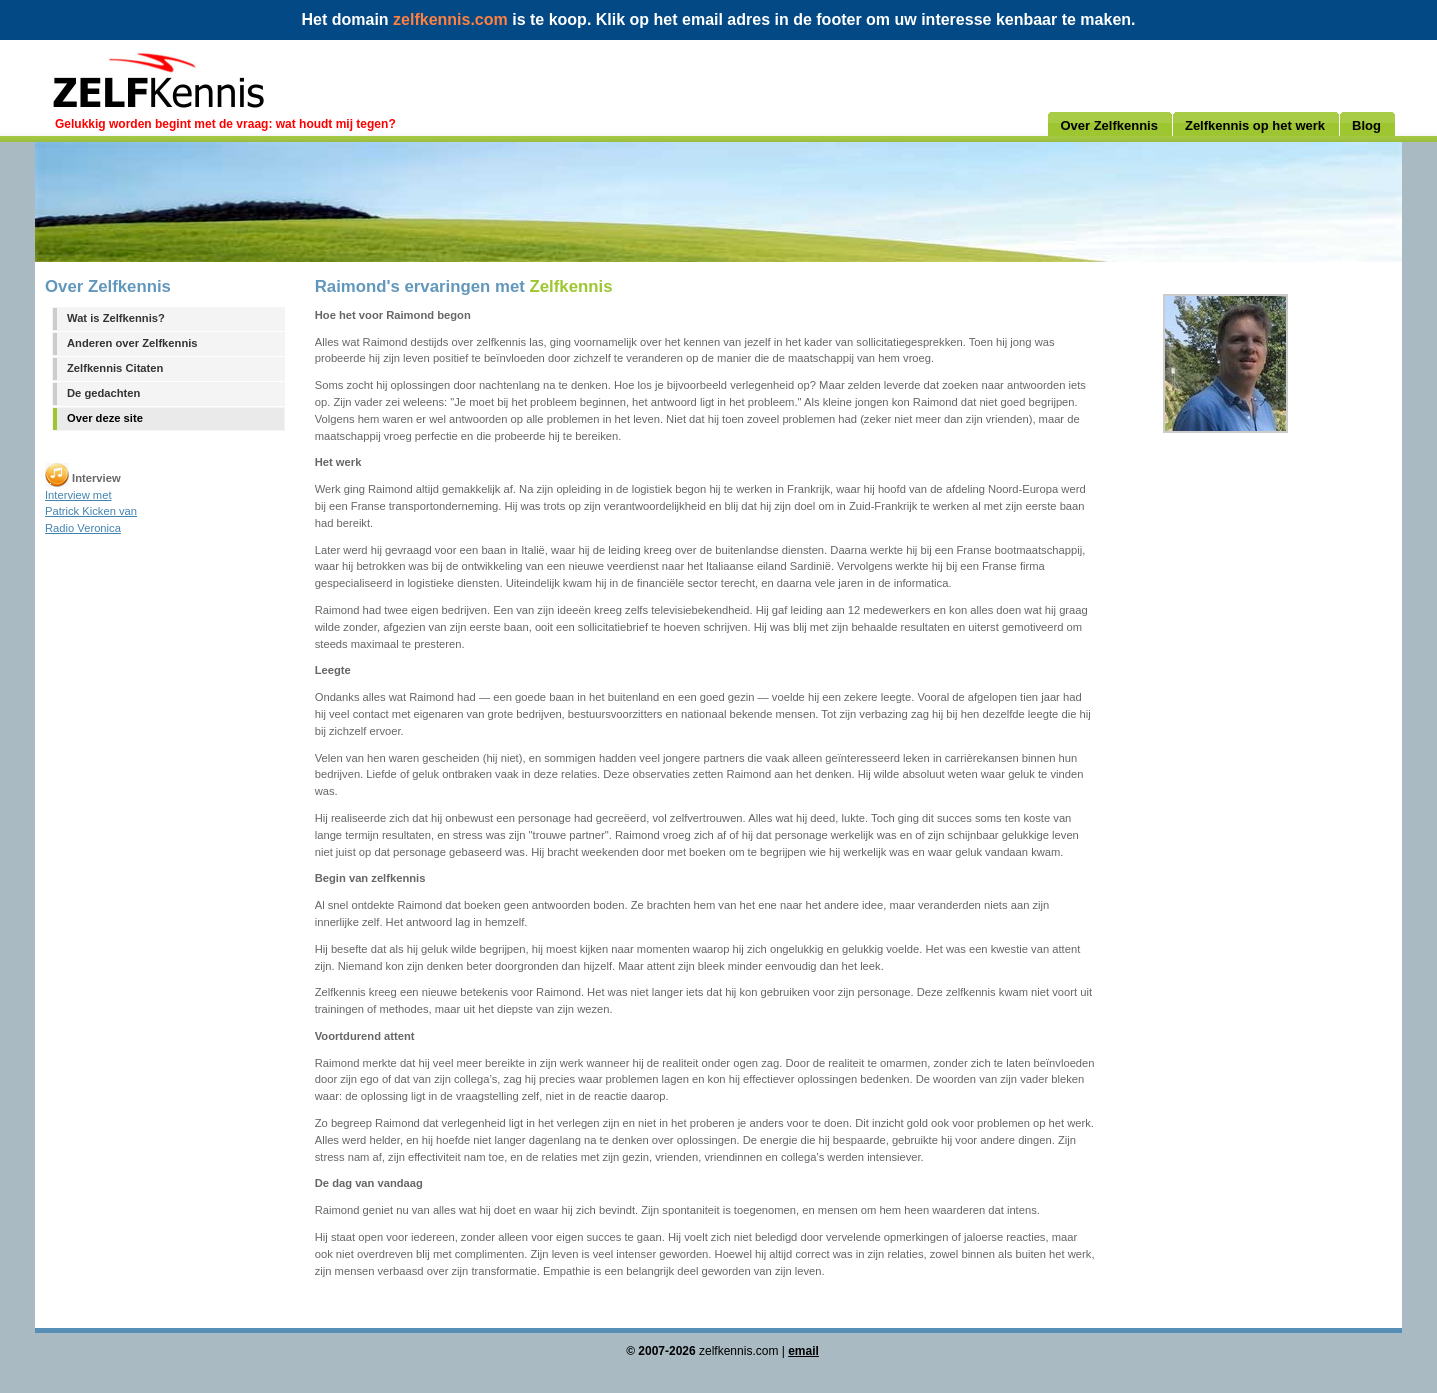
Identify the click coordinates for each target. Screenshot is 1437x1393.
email (803, 1351)
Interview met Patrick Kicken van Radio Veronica (91, 512)
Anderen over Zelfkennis (132, 343)
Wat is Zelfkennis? (116, 318)
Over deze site (105, 418)
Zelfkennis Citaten (115, 368)
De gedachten (103, 393)
